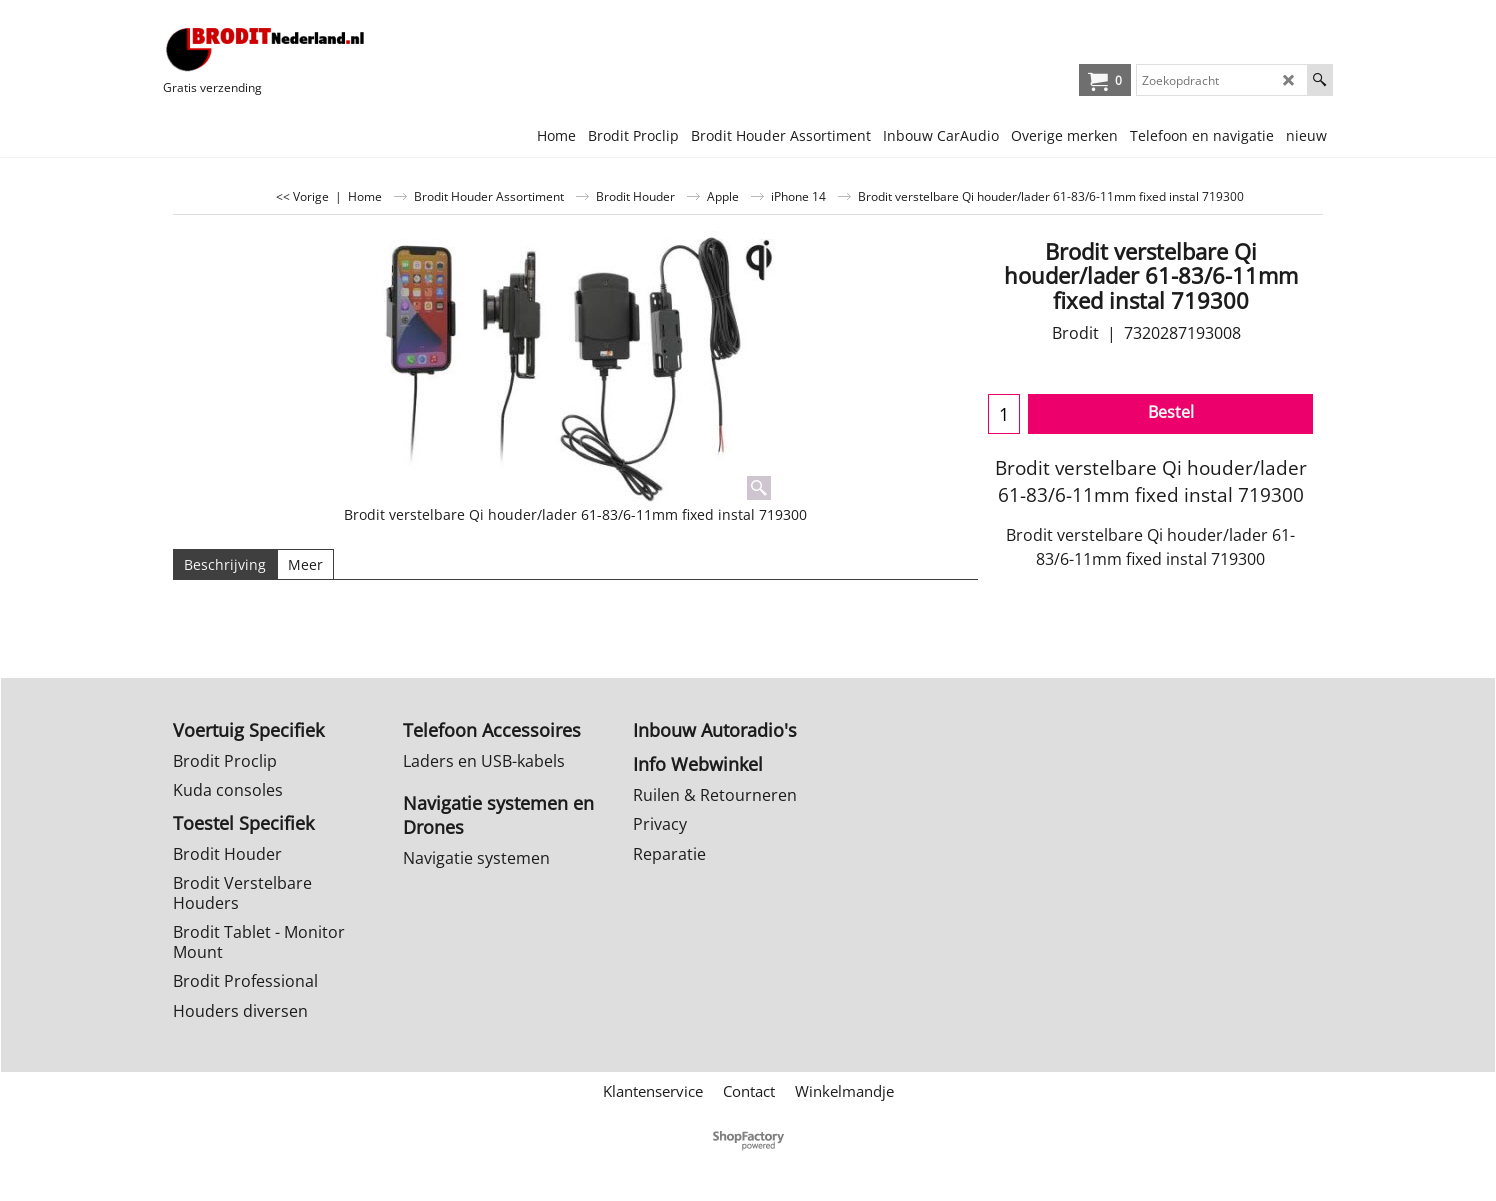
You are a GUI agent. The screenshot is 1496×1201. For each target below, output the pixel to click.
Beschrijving (225, 564)
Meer (305, 564)
